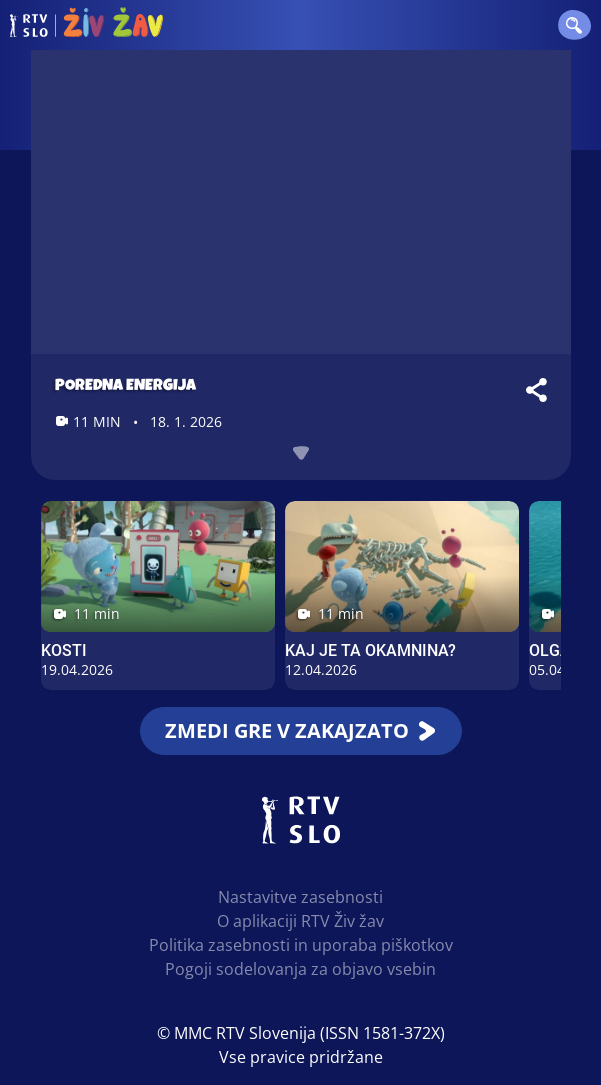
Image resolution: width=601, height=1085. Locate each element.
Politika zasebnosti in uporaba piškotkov (301, 945)
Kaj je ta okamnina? (370, 650)
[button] (573, 25)
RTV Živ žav (86, 25)
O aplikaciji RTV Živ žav (300, 921)
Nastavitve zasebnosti (300, 897)
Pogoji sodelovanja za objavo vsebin (300, 969)
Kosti (64, 650)
